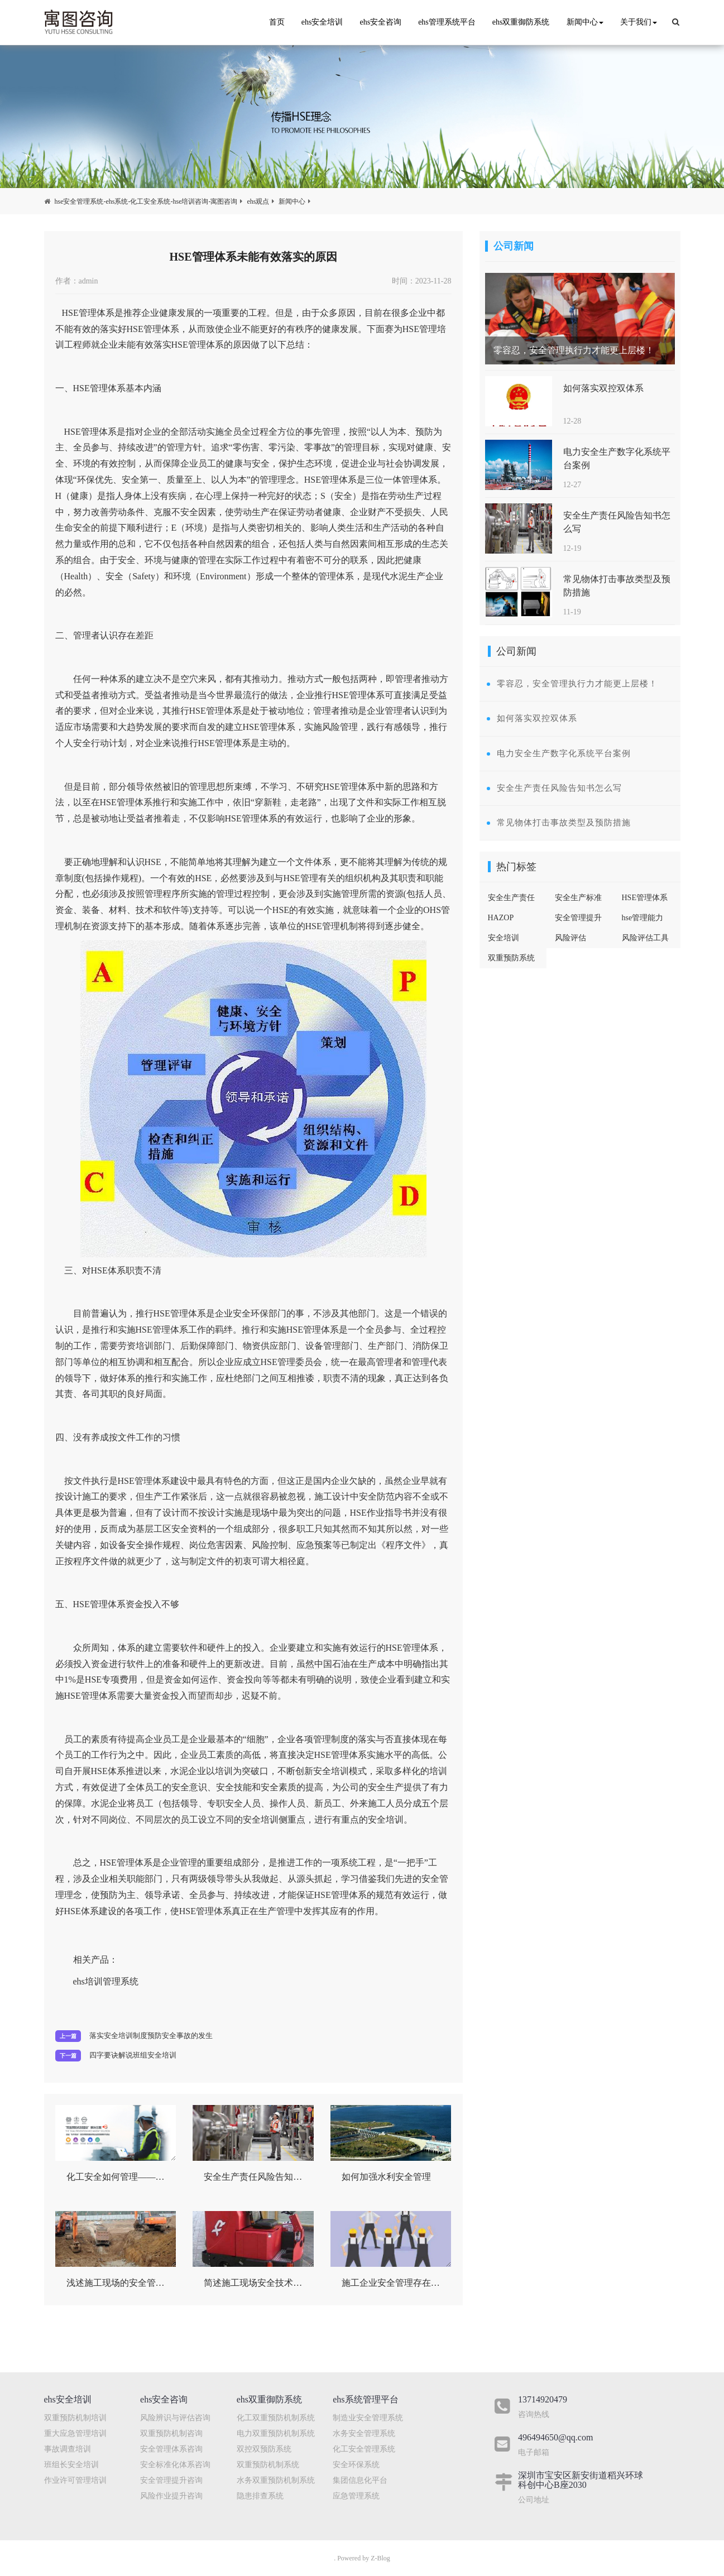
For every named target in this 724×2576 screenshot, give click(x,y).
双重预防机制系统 (268, 2464)
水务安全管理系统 (364, 2433)
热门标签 (516, 866)
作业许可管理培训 (75, 2480)
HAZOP (501, 918)
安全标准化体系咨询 (175, 2464)
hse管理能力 (643, 918)
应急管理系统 (356, 2496)
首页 (277, 22)
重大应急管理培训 (75, 2433)
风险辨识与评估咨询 (175, 2418)
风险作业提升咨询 (171, 2496)
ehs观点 (258, 201)
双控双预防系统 (264, 2449)
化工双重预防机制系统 (276, 2418)
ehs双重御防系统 (521, 22)
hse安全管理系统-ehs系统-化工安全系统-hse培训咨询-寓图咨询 (146, 201)
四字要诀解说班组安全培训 (132, 2055)
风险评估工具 (645, 938)
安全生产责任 (511, 897)
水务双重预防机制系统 (276, 2480)
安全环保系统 (356, 2464)
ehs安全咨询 (380, 22)
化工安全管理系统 (364, 2449)
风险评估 (570, 938)
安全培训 (503, 938)
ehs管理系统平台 (447, 22)
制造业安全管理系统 (368, 2418)
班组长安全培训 (71, 2464)
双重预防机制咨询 (171, 2433)
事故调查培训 (67, 2449)
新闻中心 (585, 22)
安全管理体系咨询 (171, 2449)
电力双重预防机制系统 (276, 2433)
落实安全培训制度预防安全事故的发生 (151, 2036)
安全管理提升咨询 (171, 2480)
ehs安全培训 (322, 22)
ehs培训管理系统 (105, 1981)
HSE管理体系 (645, 897)
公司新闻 (513, 246)
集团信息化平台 (360, 2480)
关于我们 (638, 22)
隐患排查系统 (260, 2496)
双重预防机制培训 (75, 2418)
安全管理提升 (578, 918)
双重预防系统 (511, 958)
